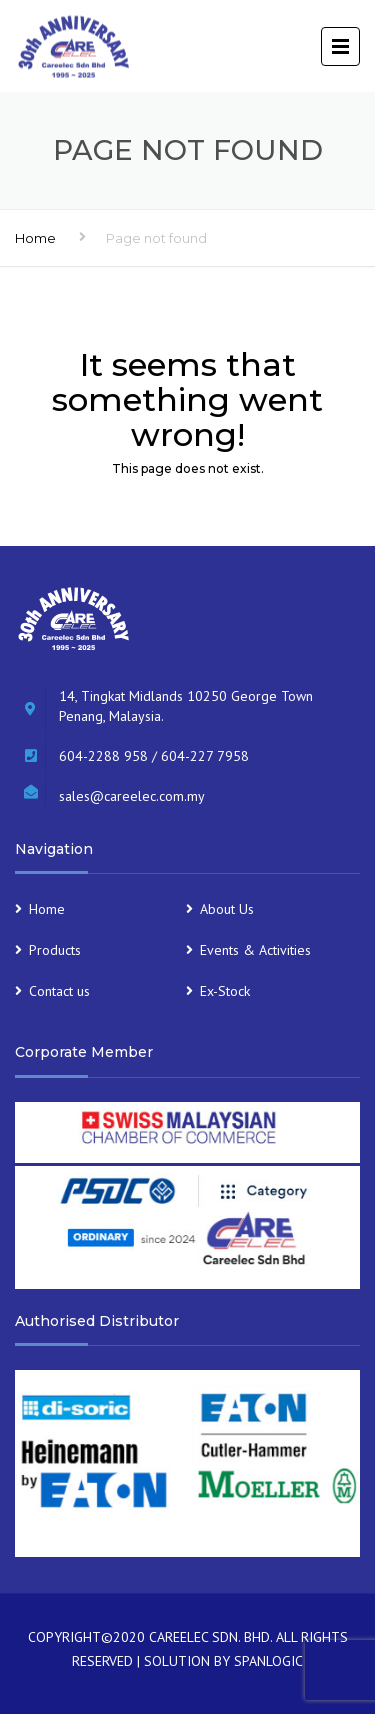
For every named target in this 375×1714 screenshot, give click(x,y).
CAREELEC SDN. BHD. (210, 1637)
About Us (227, 909)
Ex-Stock (225, 991)
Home (35, 238)
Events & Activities (255, 950)
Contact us (59, 991)
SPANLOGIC (268, 1661)
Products (55, 950)
